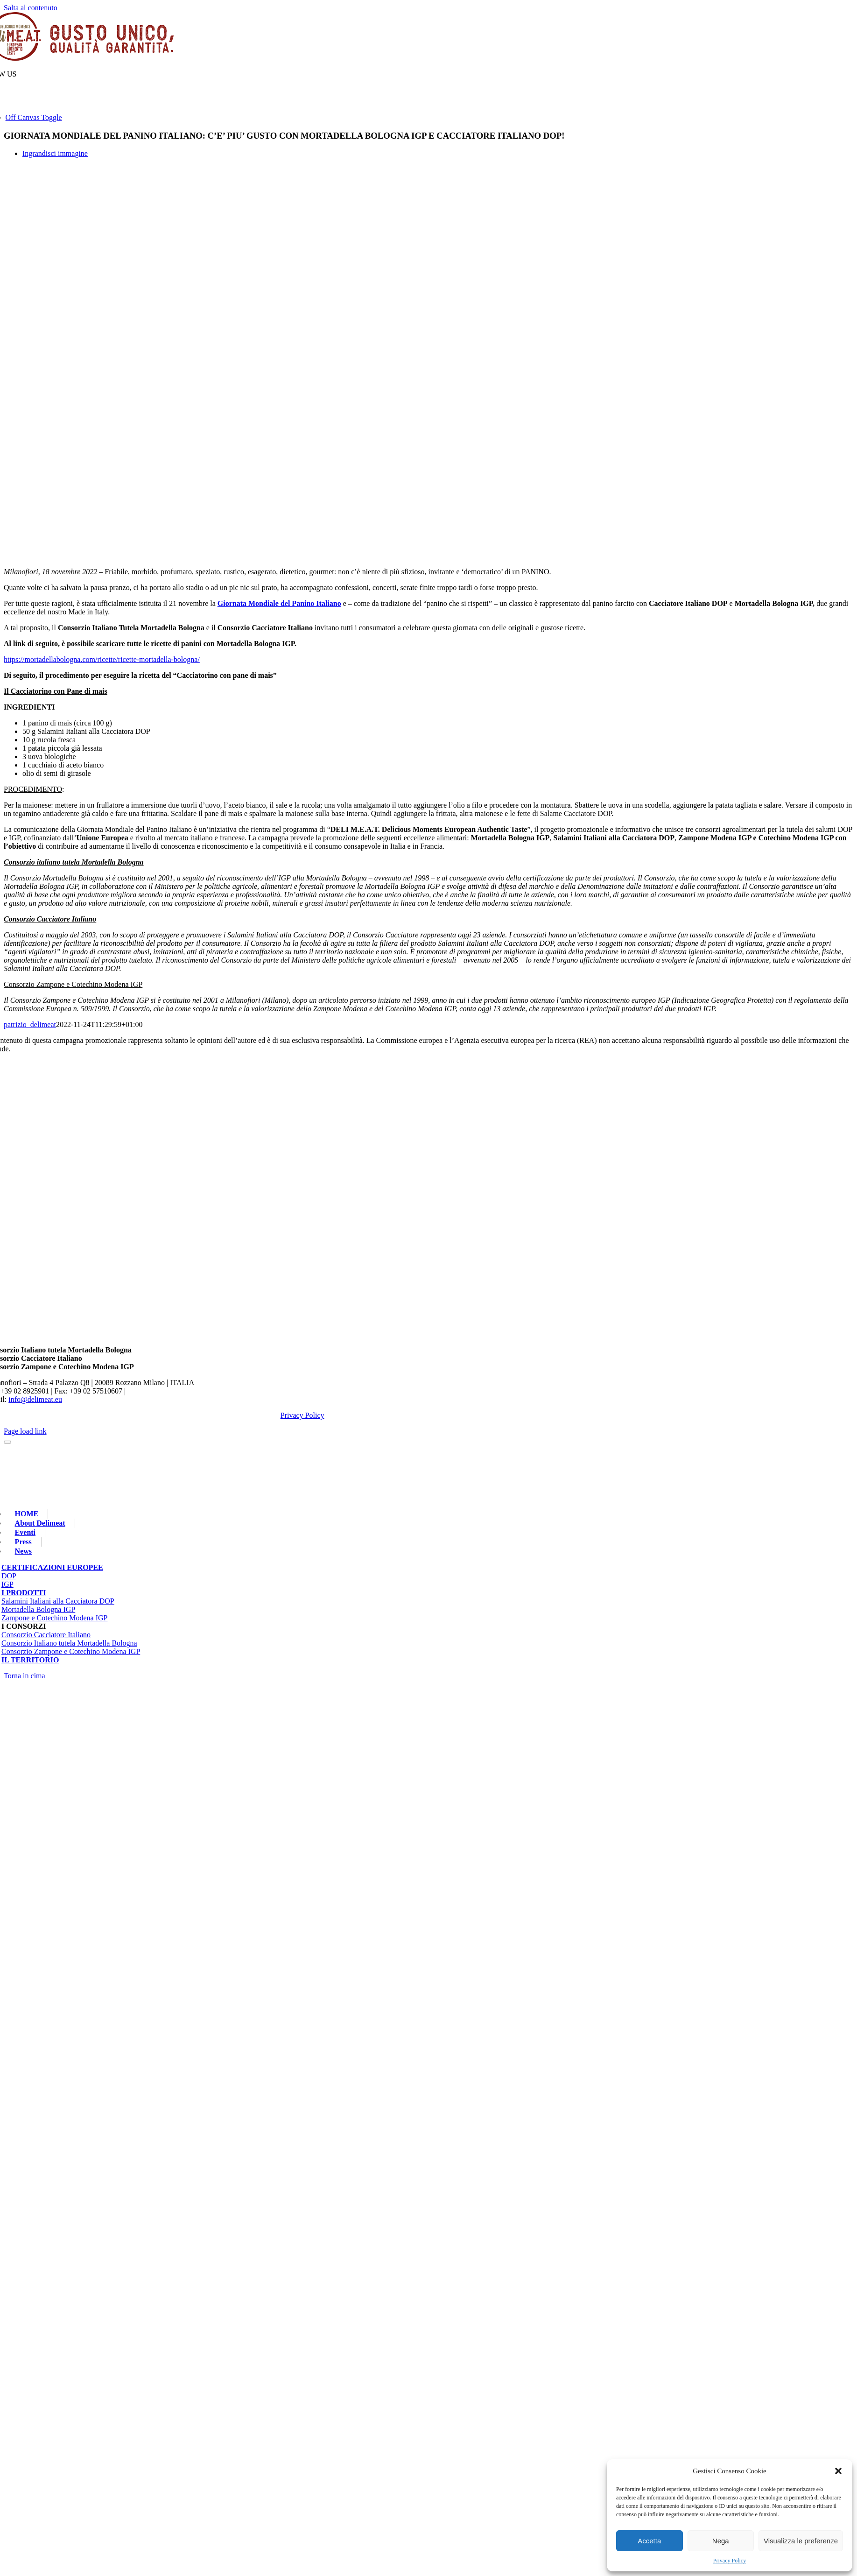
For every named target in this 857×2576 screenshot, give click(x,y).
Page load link (25, 1431)
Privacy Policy (729, 2560)
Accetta (649, 2541)
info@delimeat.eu (35, 1399)
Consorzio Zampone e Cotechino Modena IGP (70, 1651)
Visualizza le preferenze (801, 2541)
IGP (7, 1584)
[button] (838, 2471)
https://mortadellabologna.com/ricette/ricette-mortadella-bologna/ (102, 659)
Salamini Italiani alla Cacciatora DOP (57, 1601)
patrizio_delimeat (30, 1024)
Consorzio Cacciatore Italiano (46, 1635)
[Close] (7, 1442)
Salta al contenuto (30, 8)
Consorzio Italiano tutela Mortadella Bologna (69, 1643)
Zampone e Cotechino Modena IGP (54, 1618)
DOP (8, 1576)
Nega (720, 2541)
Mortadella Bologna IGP (38, 1609)
